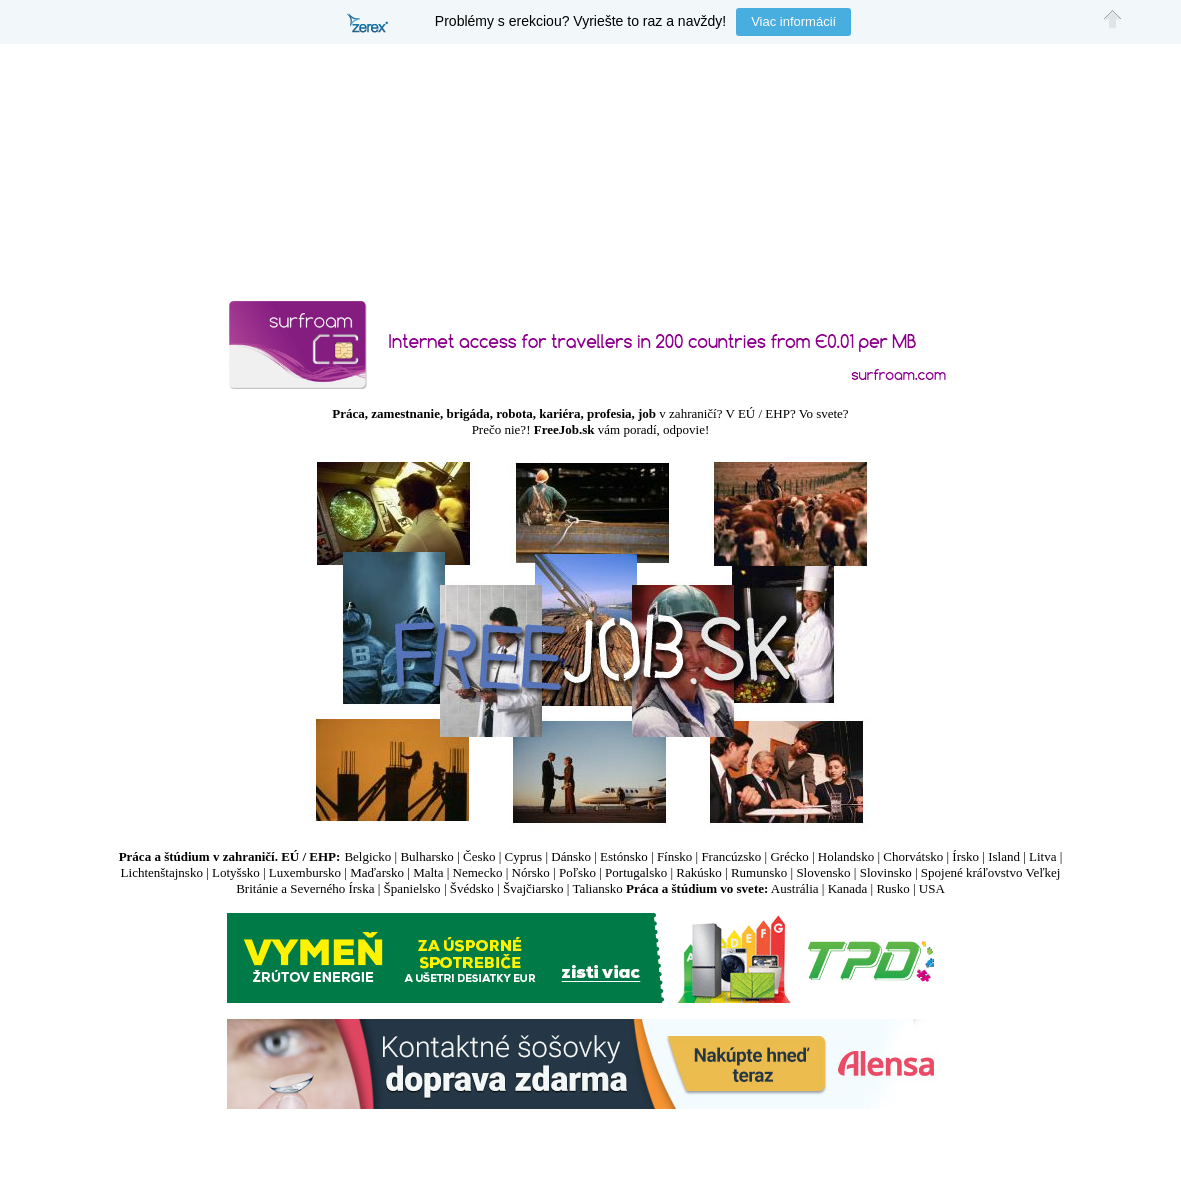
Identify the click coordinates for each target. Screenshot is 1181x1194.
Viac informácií (793, 21)
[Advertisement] (591, 1146)
